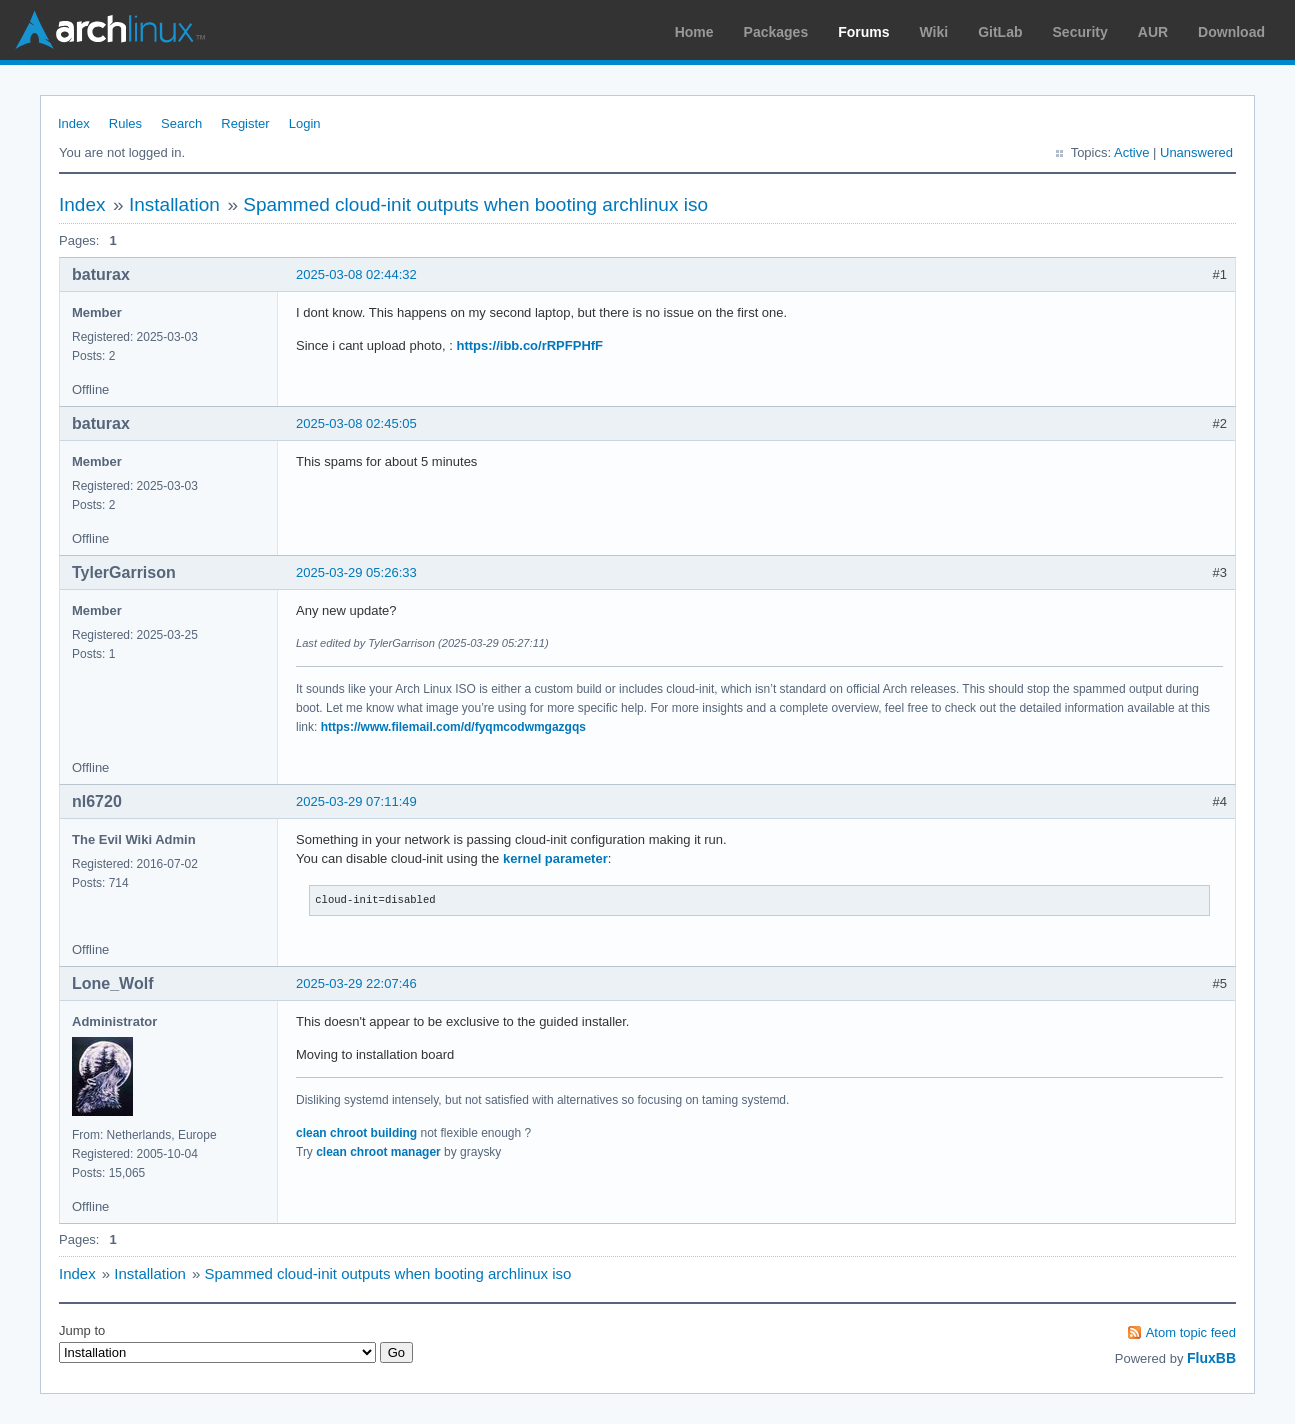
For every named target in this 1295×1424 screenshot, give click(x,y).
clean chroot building (356, 1133)
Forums (863, 32)
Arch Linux (110, 30)
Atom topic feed (1191, 1332)
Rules (125, 123)
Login (305, 123)
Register (245, 123)
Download (1231, 32)
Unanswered (1196, 152)
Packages (776, 32)
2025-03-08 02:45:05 (356, 423)
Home (694, 32)
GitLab (1000, 32)
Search (181, 123)
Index (74, 123)
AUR (1153, 32)
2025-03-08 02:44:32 (356, 274)
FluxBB (1211, 1358)
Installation (174, 204)
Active (1131, 152)
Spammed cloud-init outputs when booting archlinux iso (475, 204)
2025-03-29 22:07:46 (356, 983)
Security (1080, 32)
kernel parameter (555, 858)
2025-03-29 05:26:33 (356, 572)
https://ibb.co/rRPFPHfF (529, 345)
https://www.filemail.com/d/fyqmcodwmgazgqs (453, 727)
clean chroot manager (378, 1152)
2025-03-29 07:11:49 (356, 801)
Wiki (934, 32)
